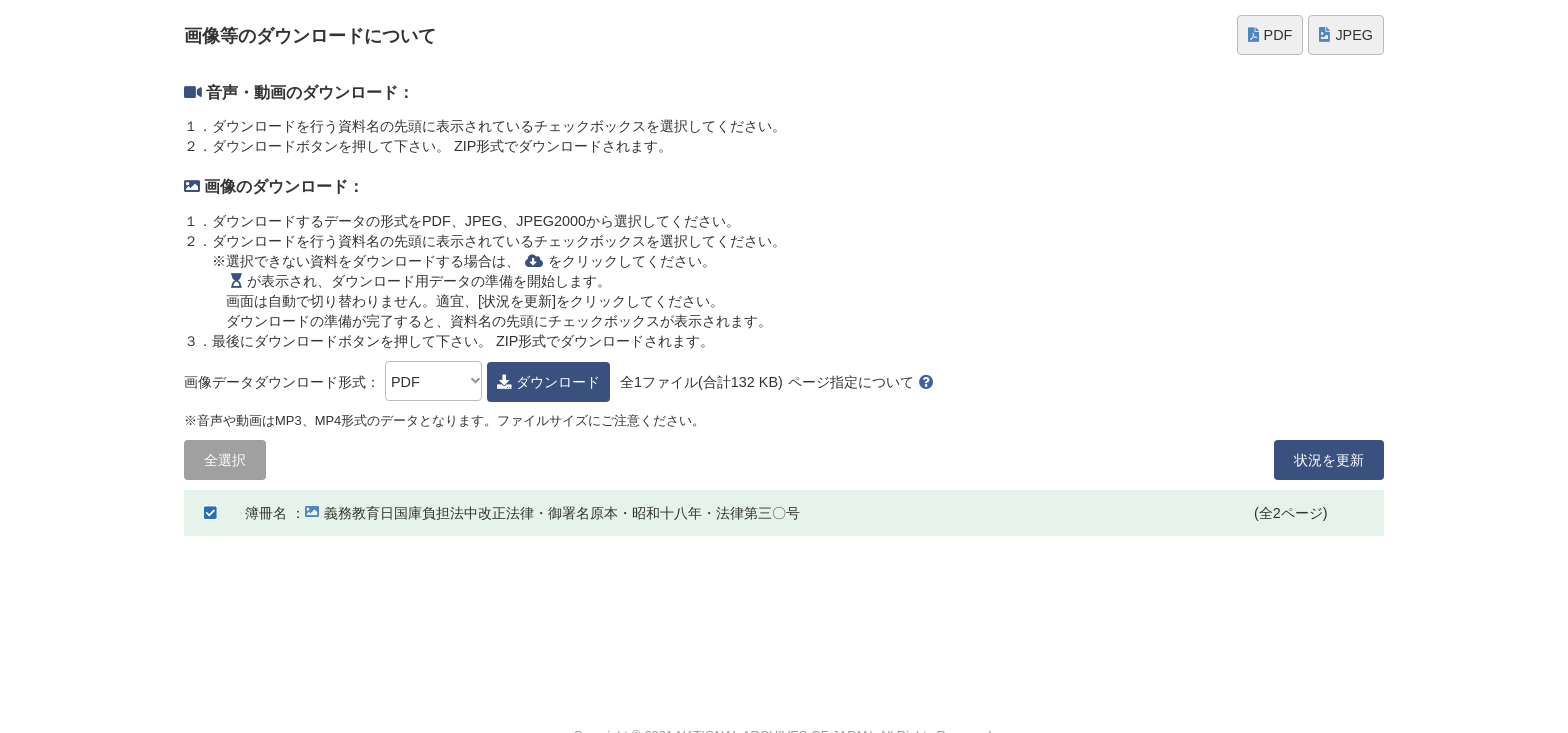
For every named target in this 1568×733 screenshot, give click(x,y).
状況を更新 (1329, 460)
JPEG (1346, 35)
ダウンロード (548, 382)
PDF (1270, 35)
